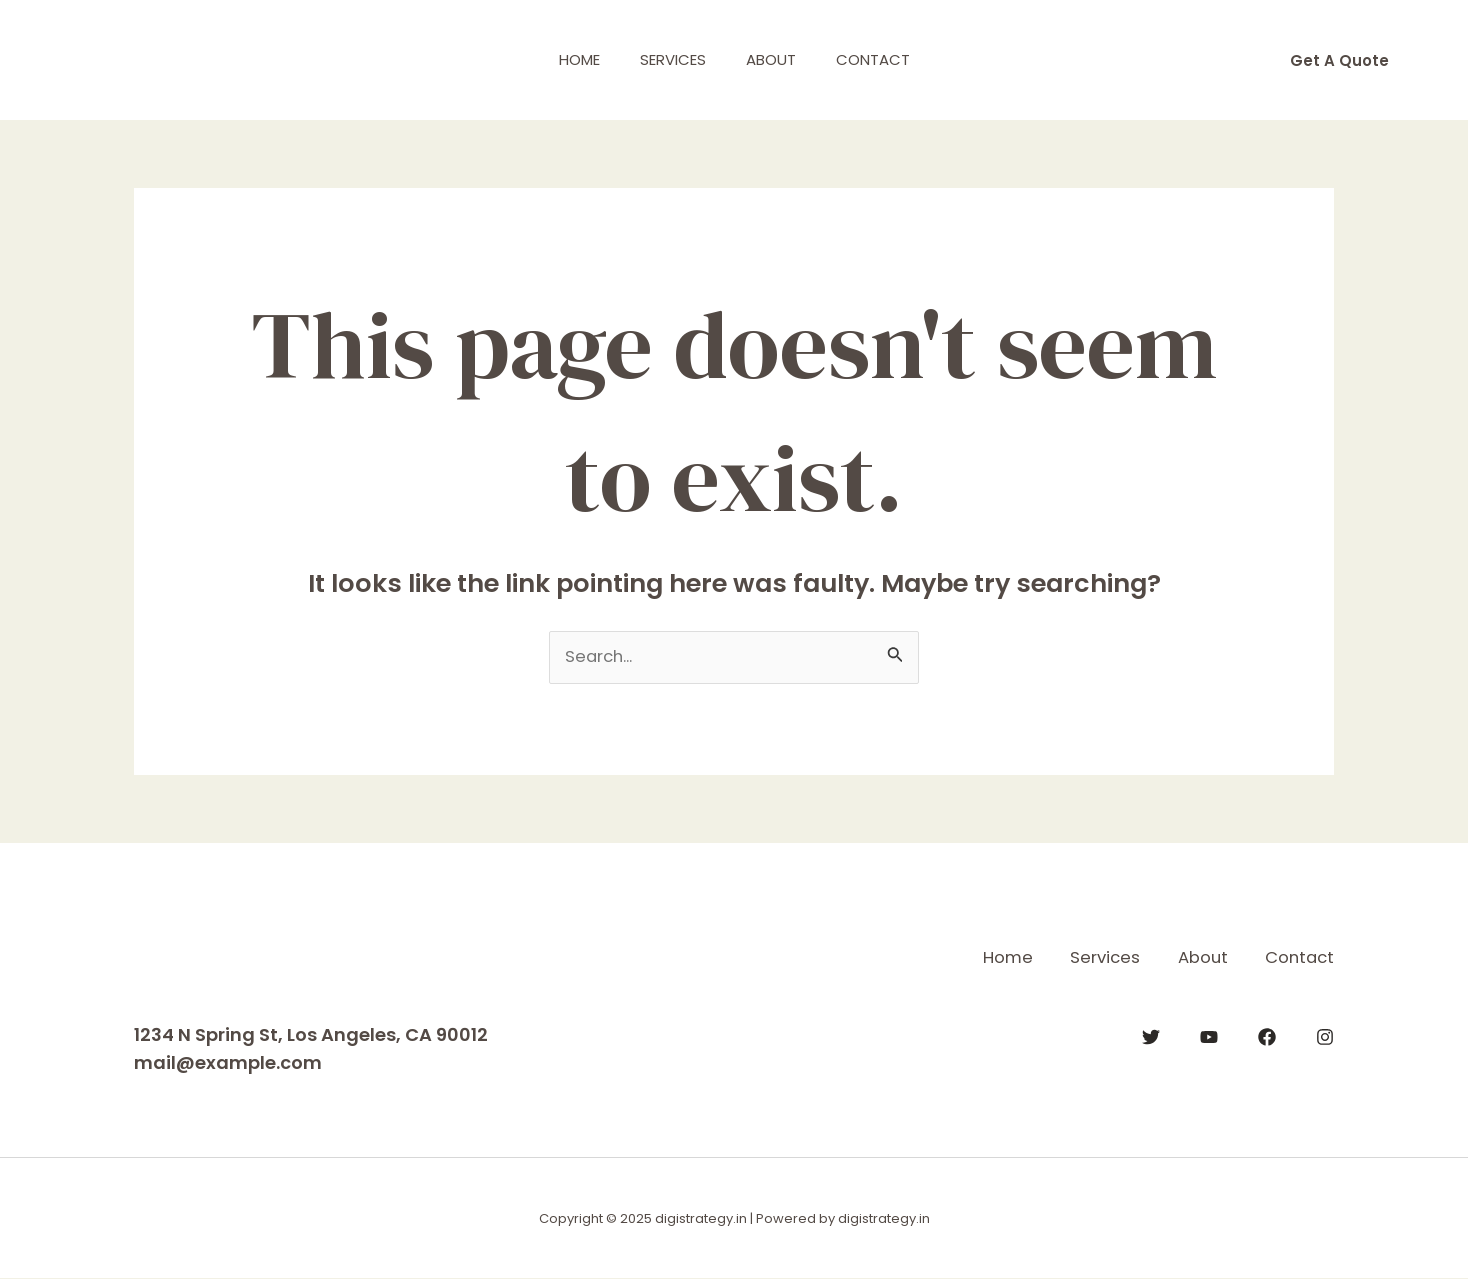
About (776, 59)
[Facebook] (1267, 1036)
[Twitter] (1151, 1036)
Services (668, 59)
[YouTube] (1209, 1036)
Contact (888, 59)
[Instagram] (1325, 1036)
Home (564, 59)
